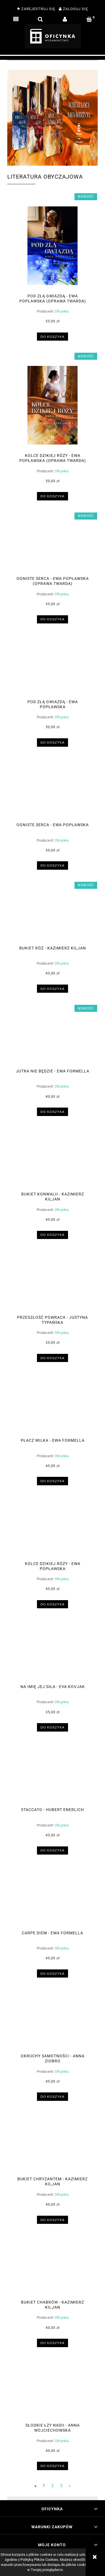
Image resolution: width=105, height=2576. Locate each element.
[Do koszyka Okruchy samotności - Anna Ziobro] (52, 2096)
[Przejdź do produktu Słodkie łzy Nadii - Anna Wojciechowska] (52, 2393)
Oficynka (62, 311)
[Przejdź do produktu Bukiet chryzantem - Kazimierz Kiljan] (52, 2147)
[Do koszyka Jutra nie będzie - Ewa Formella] (52, 1112)
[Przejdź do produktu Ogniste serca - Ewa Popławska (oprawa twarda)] (52, 547)
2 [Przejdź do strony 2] (52, 2485)
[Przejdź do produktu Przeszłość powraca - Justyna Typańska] (52, 1285)
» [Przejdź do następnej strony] (69, 2485)
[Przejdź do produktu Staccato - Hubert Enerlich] (52, 1778)
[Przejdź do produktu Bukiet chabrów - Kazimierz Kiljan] (52, 2270)
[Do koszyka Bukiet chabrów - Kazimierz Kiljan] (52, 2343)
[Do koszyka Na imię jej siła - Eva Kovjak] (52, 1727)
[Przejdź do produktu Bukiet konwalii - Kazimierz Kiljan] (52, 1162)
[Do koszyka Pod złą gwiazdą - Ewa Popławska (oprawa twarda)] (52, 336)
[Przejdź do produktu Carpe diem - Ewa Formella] (52, 1901)
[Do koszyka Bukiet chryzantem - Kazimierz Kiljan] (52, 2220)
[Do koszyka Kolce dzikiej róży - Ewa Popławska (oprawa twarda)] (52, 496)
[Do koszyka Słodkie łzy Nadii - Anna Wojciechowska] (52, 2466)
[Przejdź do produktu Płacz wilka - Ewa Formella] (52, 1408)
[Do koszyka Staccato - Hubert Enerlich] (52, 1850)
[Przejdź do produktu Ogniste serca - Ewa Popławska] (52, 793)
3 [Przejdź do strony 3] (61, 2485)
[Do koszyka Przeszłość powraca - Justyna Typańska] (52, 1358)
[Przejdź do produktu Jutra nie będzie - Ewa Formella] (52, 1039)
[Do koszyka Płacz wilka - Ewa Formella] (52, 1481)
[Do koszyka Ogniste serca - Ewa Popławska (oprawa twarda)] (52, 619)
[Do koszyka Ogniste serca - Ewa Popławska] (52, 865)
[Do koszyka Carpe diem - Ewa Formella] (52, 1973)
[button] (16, 19)
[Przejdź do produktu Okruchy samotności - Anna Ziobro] (52, 2024)
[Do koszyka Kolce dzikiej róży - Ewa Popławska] (52, 1604)
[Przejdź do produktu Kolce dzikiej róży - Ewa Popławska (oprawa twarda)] (52, 405)
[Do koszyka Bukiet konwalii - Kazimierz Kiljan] (52, 1235)
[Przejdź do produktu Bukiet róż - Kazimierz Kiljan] (52, 916)
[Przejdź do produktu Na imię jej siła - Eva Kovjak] (52, 1655)
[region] (52, 58)
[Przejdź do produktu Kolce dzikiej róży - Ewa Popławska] (52, 1532)
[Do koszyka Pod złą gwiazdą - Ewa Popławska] (52, 742)
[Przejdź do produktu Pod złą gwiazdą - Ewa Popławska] (52, 670)
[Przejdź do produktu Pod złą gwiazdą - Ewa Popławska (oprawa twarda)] (52, 245)
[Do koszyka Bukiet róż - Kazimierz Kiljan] (52, 989)
